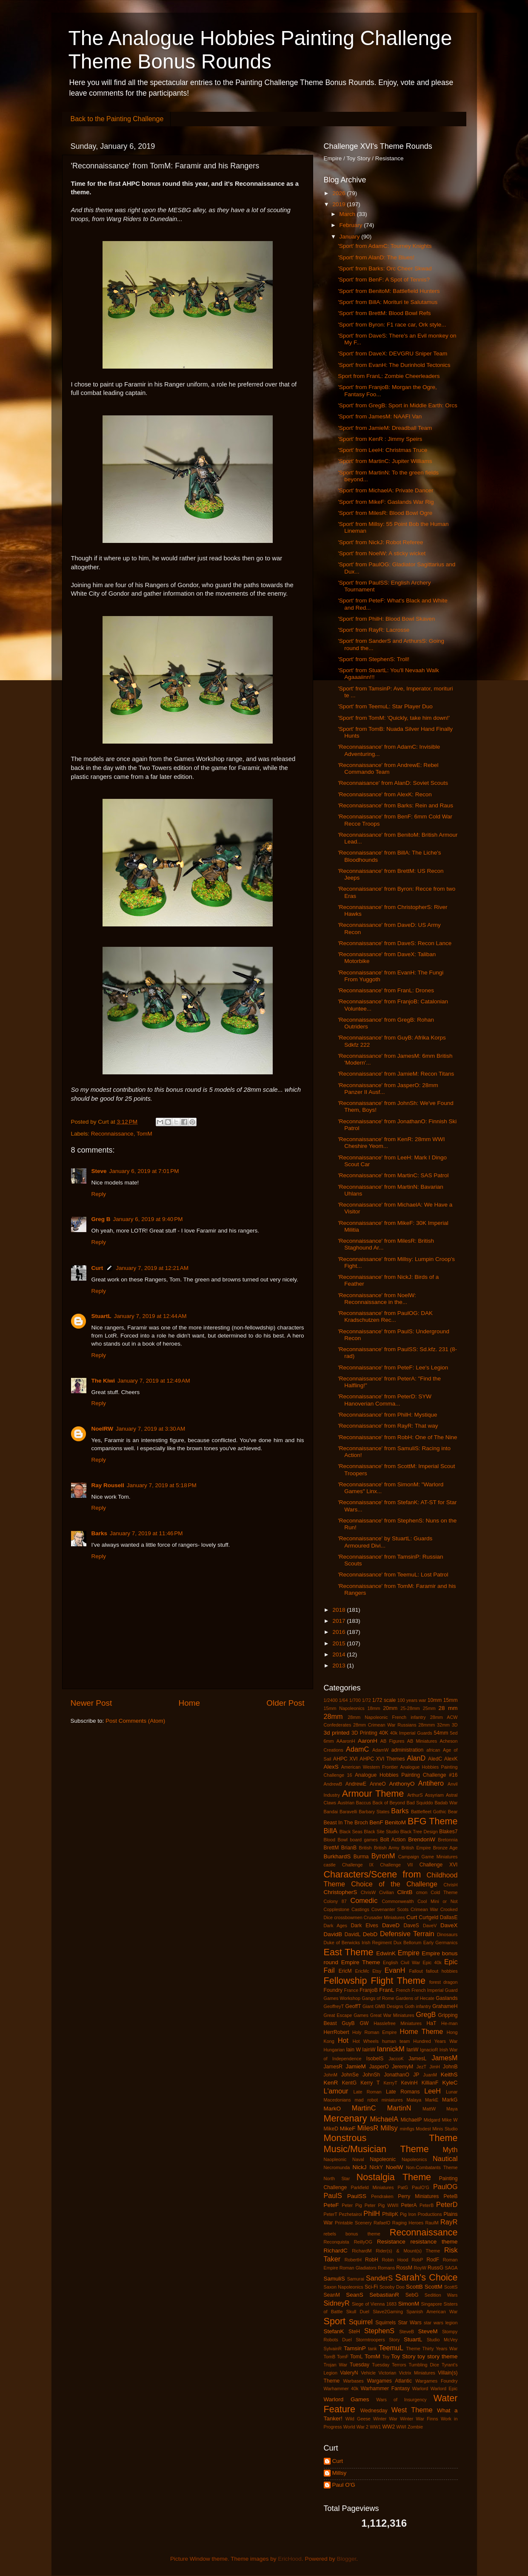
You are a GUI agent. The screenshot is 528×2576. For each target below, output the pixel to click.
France (351, 1990)
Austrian (345, 1802)
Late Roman (367, 2091)
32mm (443, 1724)
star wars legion (440, 2322)
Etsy (376, 1971)
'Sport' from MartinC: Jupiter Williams (385, 461)
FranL (386, 1990)
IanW (412, 2050)
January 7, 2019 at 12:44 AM (150, 1316)
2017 (339, 1621)
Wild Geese (358, 2418)
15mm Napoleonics (344, 1708)
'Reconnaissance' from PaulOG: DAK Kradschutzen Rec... (385, 1316)
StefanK (334, 2331)
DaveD (391, 1925)
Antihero (431, 1783)
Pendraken (382, 2196)
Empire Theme (360, 1962)
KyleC (449, 2082)
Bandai (331, 1811)
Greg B (101, 1219)
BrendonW (421, 1839)
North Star (337, 2178)
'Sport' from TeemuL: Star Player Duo (385, 706)
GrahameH (444, 2006)
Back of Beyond (388, 1802)
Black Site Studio (381, 1831)
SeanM (332, 2295)
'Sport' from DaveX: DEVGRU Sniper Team (392, 353)
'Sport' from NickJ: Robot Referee (380, 542)
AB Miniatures (422, 1741)
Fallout (415, 1971)
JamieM (356, 2066)
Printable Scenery (353, 2222)
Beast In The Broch (346, 1823)
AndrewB (333, 1783)
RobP (417, 2259)
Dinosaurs (447, 1934)
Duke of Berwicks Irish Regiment (358, 1942)
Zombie (415, 2426)
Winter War (385, 2418)
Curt (97, 1268)
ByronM (383, 1856)
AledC (435, 1759)
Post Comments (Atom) (135, 1721)
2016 (339, 1632)
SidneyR (337, 2303)
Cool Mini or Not (437, 1901)
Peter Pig (352, 2205)
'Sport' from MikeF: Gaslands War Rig (386, 502)
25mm (429, 1708)
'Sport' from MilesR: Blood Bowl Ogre (385, 513)
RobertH (353, 2259)
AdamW (380, 1749)
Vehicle (368, 2372)
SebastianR (384, 2295)
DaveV (430, 1925)
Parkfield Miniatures (372, 2187)
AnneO (378, 1784)
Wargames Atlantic (389, 2381)
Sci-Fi (371, 2287)
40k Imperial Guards (411, 1732)
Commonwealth (398, 1901)
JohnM (330, 2074)
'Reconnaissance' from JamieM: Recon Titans (396, 1074)
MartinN (399, 2108)
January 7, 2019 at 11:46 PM (146, 1533)
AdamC (357, 1749)
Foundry (333, 1990)
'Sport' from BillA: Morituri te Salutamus (387, 302)
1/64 (343, 1700)
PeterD (446, 2204)
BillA (330, 1831)
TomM (144, 1133)
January (351, 236)
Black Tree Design (419, 1831)
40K (383, 1733)
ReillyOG (363, 2241)
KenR (331, 2082)
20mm (390, 1708)
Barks (99, 1533)
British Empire (416, 1847)
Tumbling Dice (424, 2364)
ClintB (405, 1892)
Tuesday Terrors (389, 2364)
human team (396, 2041)
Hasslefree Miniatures (398, 2023)
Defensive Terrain (407, 1933)
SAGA (451, 2267)
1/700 (355, 1700)
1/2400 (331, 1700)
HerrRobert (336, 2032)
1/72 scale (384, 1700)
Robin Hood (395, 2259)
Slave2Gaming (388, 2311)
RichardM (361, 2250)
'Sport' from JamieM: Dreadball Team (385, 428)
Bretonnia (447, 1839)
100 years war (411, 1700)
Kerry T (370, 2083)
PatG (402, 2187)
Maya (451, 2108)
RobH (371, 2260)
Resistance (391, 2241)
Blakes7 (448, 1832)
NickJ (360, 2167)
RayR (448, 2222)
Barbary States (374, 1811)
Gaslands (446, 1998)
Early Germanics (440, 1942)
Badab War (445, 1802)
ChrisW (368, 1892)
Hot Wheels (366, 2041)
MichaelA (384, 2119)
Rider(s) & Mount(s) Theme (408, 2250)
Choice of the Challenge (394, 1884)
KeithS (449, 2074)
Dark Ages (335, 1925)
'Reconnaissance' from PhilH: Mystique (387, 1415)
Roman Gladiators (358, 2267)
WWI (401, 2426)
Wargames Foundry (436, 2380)
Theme (413, 2348)
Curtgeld (428, 1917)
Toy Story (403, 2356)
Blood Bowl (336, 1839)
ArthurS (415, 1795)
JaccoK (395, 2058)
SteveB (406, 2331)
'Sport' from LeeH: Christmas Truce (382, 450)
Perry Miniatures (418, 2196)
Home (189, 1702)
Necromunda (337, 2167)
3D (455, 1724)
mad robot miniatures (379, 2099)
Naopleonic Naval (344, 2159)
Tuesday (359, 2365)
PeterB (427, 2205)
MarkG (449, 2100)
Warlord (420, 2388)
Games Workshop (342, 1998)
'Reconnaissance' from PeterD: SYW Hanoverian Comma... (384, 1399)
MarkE (431, 2099)
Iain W (353, 2050)
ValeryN (349, 2373)
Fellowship (345, 1980)
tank (372, 2348)
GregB (426, 2014)
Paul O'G (343, 2485)
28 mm (448, 1708)
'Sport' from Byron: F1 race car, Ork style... (392, 324)
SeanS (354, 2295)
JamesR (333, 2067)
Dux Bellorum (408, 1942)
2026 (339, 193)
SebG (412, 2295)
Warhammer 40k (341, 2388)
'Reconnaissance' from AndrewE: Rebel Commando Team (388, 768)
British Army (387, 1847)
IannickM (391, 2049)
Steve (99, 1171)
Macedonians (337, 2099)
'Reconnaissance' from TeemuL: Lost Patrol (393, 1574)
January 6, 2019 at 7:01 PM (144, 1171)
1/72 (366, 1700)
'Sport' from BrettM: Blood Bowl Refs (384, 313)
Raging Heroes (407, 2222)
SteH (354, 2332)
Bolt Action (393, 1840)
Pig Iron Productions (421, 2214)
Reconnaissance (112, 1133)
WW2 (388, 2427)
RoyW (420, 2267)
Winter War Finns (419, 2418)
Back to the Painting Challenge (117, 118)
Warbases (353, 2380)
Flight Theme (398, 1980)
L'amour (336, 2091)
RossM (404, 2268)
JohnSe (350, 2075)
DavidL (353, 1934)
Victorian (387, 2372)
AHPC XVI (345, 1759)
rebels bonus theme (352, 2233)
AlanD (416, 1758)
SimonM (409, 2304)
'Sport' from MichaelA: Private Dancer (385, 490)
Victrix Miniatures (417, 2372)
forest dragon (443, 1982)
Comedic (363, 1900)
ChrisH (451, 1884)
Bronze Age (445, 1847)
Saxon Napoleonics (343, 2286)
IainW (368, 2050)
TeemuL (391, 2348)
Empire (409, 1953)
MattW (429, 2108)
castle (330, 1864)
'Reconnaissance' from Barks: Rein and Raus (395, 805)
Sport (335, 2321)
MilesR (367, 2128)
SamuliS (334, 2278)
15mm (450, 1700)
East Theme (349, 1952)
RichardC (336, 2250)
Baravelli (348, 1811)
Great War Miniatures (392, 2015)
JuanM (430, 2074)
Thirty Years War (440, 2348)
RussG (435, 2268)
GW (364, 2023)
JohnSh (371, 2075)
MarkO (332, 2108)
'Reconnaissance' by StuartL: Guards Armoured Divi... (385, 1541)
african (433, 1749)
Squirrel (361, 2322)
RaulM (432, 2222)
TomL (356, 2357)
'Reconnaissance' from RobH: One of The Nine (397, 1437)
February (352, 225)
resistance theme (434, 2241)
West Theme (412, 2410)
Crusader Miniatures (384, 1917)
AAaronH (346, 1741)
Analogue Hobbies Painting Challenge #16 (406, 1775)
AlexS (331, 1767)
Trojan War (336, 2364)
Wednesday (374, 2411)
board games (364, 1839)
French (403, 1990)
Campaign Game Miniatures (428, 1856)
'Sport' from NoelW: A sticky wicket (381, 553)
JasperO (379, 2067)
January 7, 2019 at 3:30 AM (150, 1429)
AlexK (451, 1759)
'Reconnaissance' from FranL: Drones (386, 990)
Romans (386, 2267)
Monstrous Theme (391, 2138)
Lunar (452, 2091)
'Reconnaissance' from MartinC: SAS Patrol (393, 1175)
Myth (449, 2149)
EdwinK (386, 1953)
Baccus (363, 1802)
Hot (343, 2040)
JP (416, 2075)
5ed (454, 1732)
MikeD (331, 2129)
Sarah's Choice (426, 2277)
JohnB (450, 2067)
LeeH (432, 2091)
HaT (431, 2023)
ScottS (451, 2286)
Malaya (413, 2099)
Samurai (355, 2278)
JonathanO (396, 2075)
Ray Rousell (107, 1485)
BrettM (331, 1848)
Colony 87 (335, 1901)
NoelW (394, 2167)
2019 (339, 204)
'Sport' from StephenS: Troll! (373, 659)
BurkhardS (337, 1856)
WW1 (375, 2426)
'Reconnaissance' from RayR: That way (388, 1426)
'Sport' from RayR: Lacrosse (373, 630)
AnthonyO (402, 1784)
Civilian (386, 1892)
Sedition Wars (441, 2295)
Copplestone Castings (346, 1909)
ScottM (433, 2286)
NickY (376, 2167)
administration (407, 1750)
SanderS (379, 2278)
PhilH (371, 2213)
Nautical (445, 2158)
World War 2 (355, 2426)
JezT (421, 2066)
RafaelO (382, 2222)
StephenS (379, 2331)
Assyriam (434, 1795)
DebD (370, 1934)
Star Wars (409, 2323)
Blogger (346, 2559)
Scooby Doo (392, 2286)
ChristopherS (340, 1892)
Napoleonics (414, 2159)
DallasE (449, 1917)
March (348, 214)
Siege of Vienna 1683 (374, 2303)
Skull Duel (357, 2311)
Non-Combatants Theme (431, 2167)
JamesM (444, 2058)
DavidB (333, 1934)
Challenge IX (358, 1864)
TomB (330, 2356)
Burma (361, 1857)
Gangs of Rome (378, 1998)
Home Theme (421, 2031)
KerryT (390, 2082)
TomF (342, 2356)
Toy (386, 2356)
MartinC (364, 2108)
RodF (433, 2260)
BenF (376, 1822)
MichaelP (411, 2120)
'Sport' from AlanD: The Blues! (376, 257)
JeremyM (402, 2067)
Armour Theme (373, 1793)
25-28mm (410, 1708)
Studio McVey (442, 2339)
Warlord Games (346, 2399)
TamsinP (355, 2348)
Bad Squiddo (420, 1802)
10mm (435, 1700)
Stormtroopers (370, 2339)
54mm (441, 1733)
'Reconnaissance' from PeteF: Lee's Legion (393, 1367)
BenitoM (395, 1822)
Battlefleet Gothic (428, 1811)
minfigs (407, 2128)
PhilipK (390, 2214)
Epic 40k (431, 1962)
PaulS (333, 2195)
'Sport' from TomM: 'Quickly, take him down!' (394, 718)
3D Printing (364, 1733)
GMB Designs (389, 2006)
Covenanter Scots (390, 1909)
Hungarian (334, 2049)
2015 (339, 1643)
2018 (339, 1610)
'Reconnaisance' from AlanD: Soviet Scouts (393, 783)
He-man (449, 2023)
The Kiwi (103, 1380)
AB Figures (392, 1741)
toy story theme (437, 2356)
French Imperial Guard (434, 1990)
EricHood (290, 2559)
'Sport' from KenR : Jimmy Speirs (380, 439)
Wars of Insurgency (401, 2399)
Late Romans (403, 2092)
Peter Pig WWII (382, 2205)
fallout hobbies (441, 1971)
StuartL (101, 1316)
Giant (368, 2006)
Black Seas (351, 1831)
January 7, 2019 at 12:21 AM (152, 1268)
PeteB (450, 2196)
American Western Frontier (369, 1766)
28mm (333, 1716)
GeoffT (353, 2006)
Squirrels (385, 2323)
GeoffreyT (334, 2006)
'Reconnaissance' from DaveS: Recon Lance (394, 943)
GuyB (348, 2023)
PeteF (331, 2205)
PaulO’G (420, 2187)
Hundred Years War (435, 2041)
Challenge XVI (439, 1865)
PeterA (409, 2205)
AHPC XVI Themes (382, 1759)
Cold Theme (444, 1892)
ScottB (414, 2286)
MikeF (348, 2128)
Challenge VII (396, 1864)
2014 (339, 1654)
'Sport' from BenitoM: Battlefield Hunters (389, 291)
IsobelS (375, 2059)
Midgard (432, 2119)
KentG (349, 2083)
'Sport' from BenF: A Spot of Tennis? (384, 279)
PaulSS (356, 2196)
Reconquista (336, 2241)
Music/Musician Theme (376, 2149)
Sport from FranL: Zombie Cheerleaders (389, 376)
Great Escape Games (346, 2015)
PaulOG (445, 2186)
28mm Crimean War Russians (385, 1724)
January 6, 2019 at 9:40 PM (148, 1219)
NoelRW (102, 1429)
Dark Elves (364, 1925)
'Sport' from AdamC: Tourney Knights (384, 246)
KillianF (430, 2083)
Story (394, 2339)
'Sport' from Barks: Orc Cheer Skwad (384, 268)
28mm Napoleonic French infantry (386, 1717)
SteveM (428, 2331)
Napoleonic (383, 2159)
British (365, 1847)
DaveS (411, 1925)
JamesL (417, 2059)
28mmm (426, 1724)
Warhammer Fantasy (385, 2388)
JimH (434, 2066)
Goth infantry (418, 2006)
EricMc (362, 1971)
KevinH (409, 2083)
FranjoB (369, 1990)
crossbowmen (348, 1917)
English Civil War (401, 1962)
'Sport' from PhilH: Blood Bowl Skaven (386, 619)
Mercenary (345, 2118)
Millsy (388, 2128)
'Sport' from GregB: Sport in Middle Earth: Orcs (397, 405)
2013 (339, 1665)
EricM (345, 1971)
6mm (329, 1741)
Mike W (450, 2119)
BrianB (349, 1848)
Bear (453, 1811)
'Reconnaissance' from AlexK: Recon (385, 794)
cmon (421, 1892)
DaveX (449, 1925)
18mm (374, 1708)
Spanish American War (431, 2311)
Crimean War (424, 1909)
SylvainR (333, 2348)
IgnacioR (429, 2049)
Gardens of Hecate (415, 1998)
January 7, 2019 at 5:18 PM (162, 1485)
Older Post (285, 1702)
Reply (98, 1194)
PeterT (330, 2214)
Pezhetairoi (350, 2214)
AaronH (367, 1741)
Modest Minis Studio (436, 2128)
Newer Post (91, 1702)
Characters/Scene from (372, 1874)
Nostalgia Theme (394, 2177)
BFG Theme (432, 1821)
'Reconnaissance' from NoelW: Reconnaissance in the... (377, 1298)
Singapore (431, 2303)
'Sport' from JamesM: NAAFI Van (380, 416)
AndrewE (355, 1784)
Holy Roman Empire (374, 2032)
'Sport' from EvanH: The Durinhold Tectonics (394, 365)
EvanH (395, 1970)
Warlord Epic (444, 2388)
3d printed (337, 1733)
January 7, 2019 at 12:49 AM (153, 1380)
